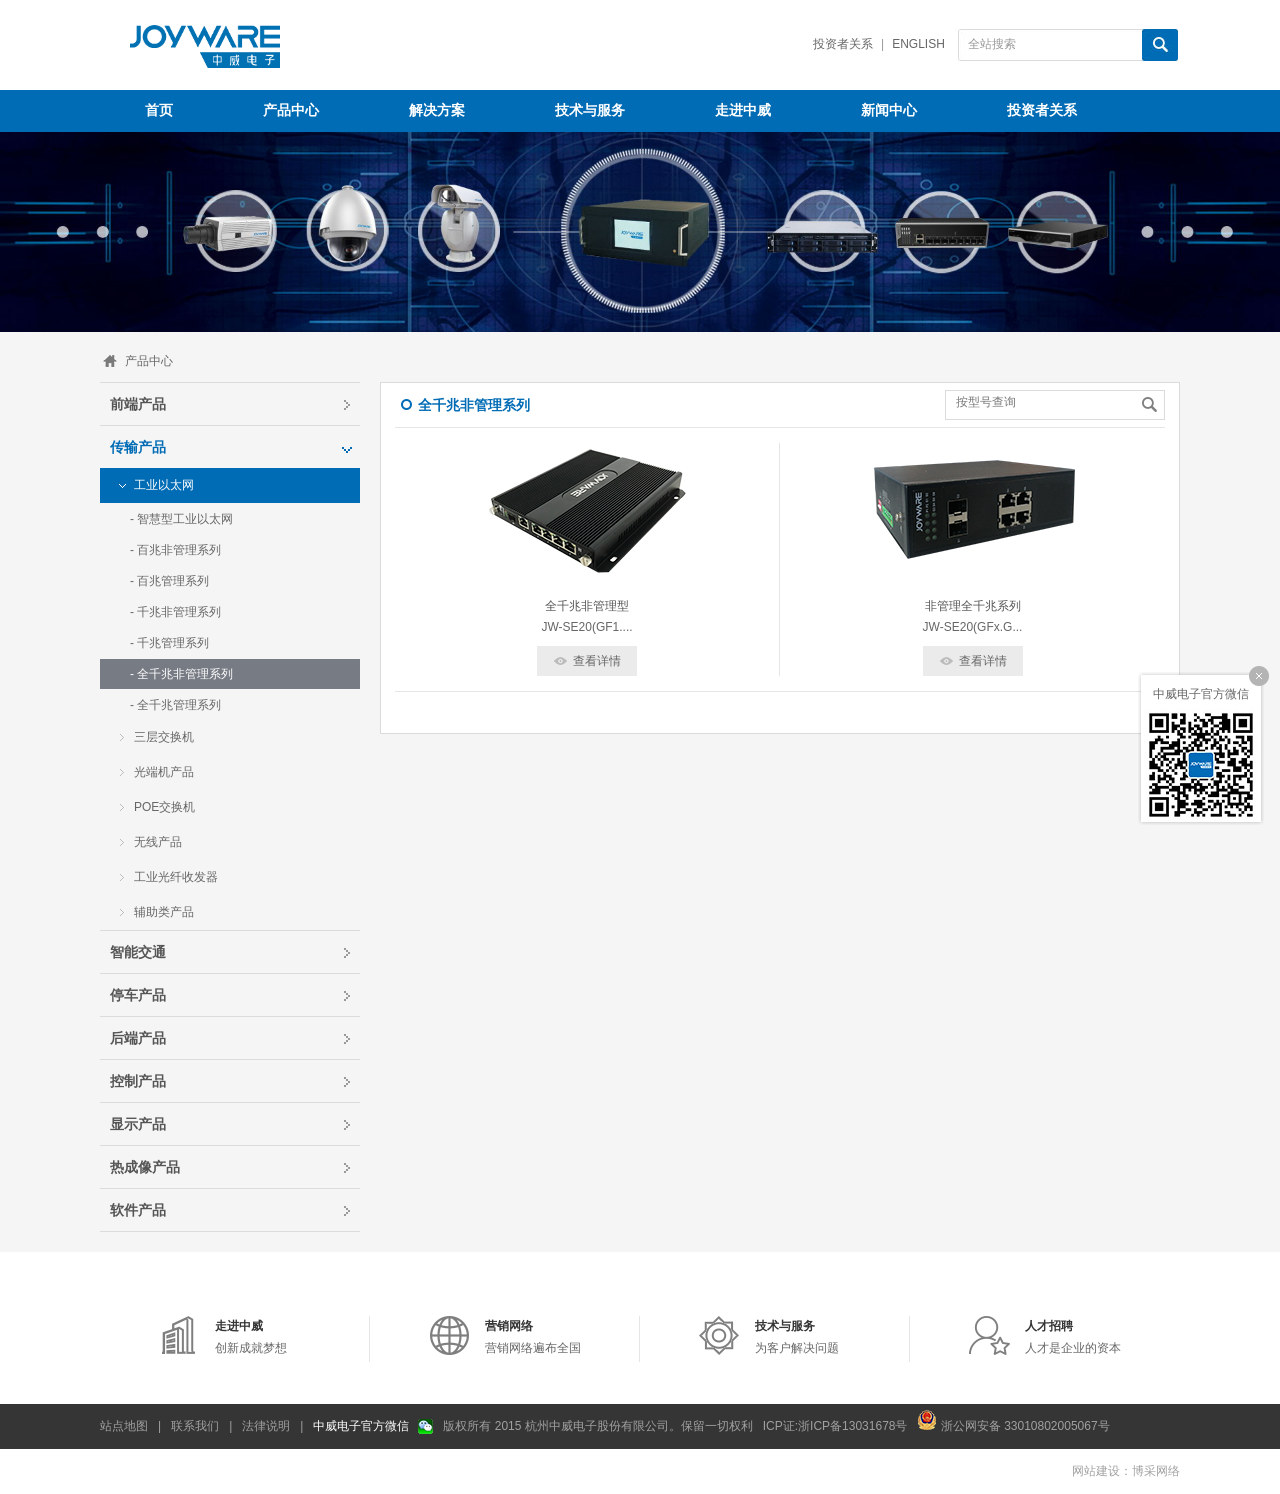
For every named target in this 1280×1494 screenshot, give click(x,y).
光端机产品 (164, 772)
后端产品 (138, 1038)
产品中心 (149, 361)
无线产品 (158, 842)
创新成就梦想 (251, 1337)
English (918, 44)
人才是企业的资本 (1073, 1337)
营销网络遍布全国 (533, 1337)
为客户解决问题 (797, 1337)
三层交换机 (164, 737)
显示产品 (138, 1124)
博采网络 (1156, 1471)
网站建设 (1096, 1471)
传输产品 (138, 447)
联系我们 (195, 1426)
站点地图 (124, 1426)
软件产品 (138, 1210)
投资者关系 (843, 44)
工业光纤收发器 (176, 877)
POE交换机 (164, 807)
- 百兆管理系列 (169, 581)
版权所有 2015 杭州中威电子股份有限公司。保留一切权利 (597, 1426)
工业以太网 (164, 485)
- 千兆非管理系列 (175, 612)
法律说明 (266, 1426)
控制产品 (138, 1081)
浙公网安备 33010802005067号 (1013, 1420)
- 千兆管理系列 (169, 643)
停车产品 (138, 995)
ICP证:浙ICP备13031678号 (835, 1426)
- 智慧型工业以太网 (181, 519)
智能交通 (138, 952)
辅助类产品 (164, 912)
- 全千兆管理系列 (175, 705)
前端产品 (138, 404)
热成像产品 (145, 1167)
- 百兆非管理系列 (175, 550)
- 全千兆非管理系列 (181, 674)
